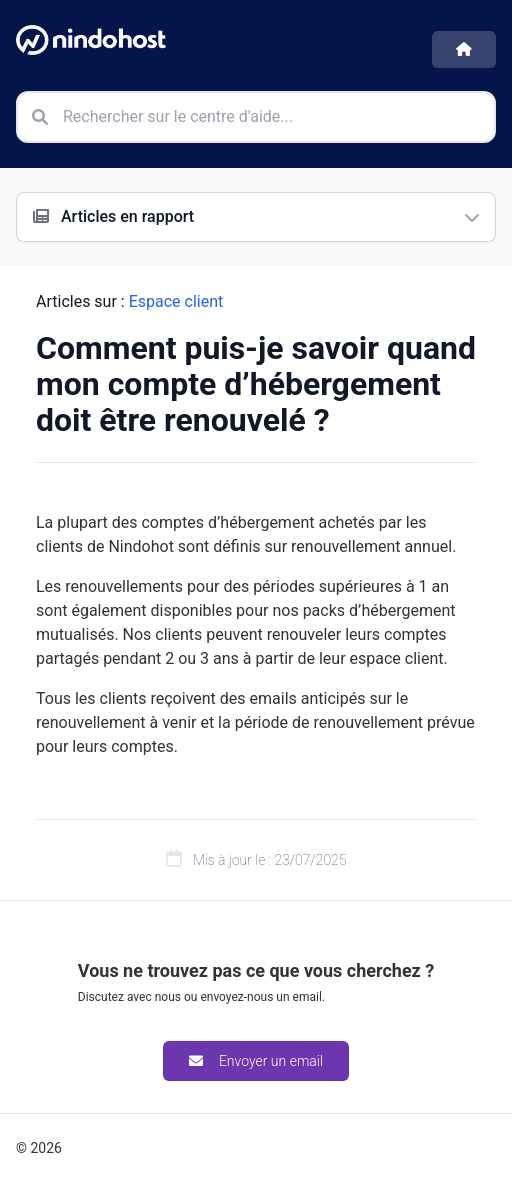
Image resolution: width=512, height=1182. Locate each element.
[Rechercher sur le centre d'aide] (256, 117)
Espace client (176, 301)
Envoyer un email (256, 1061)
